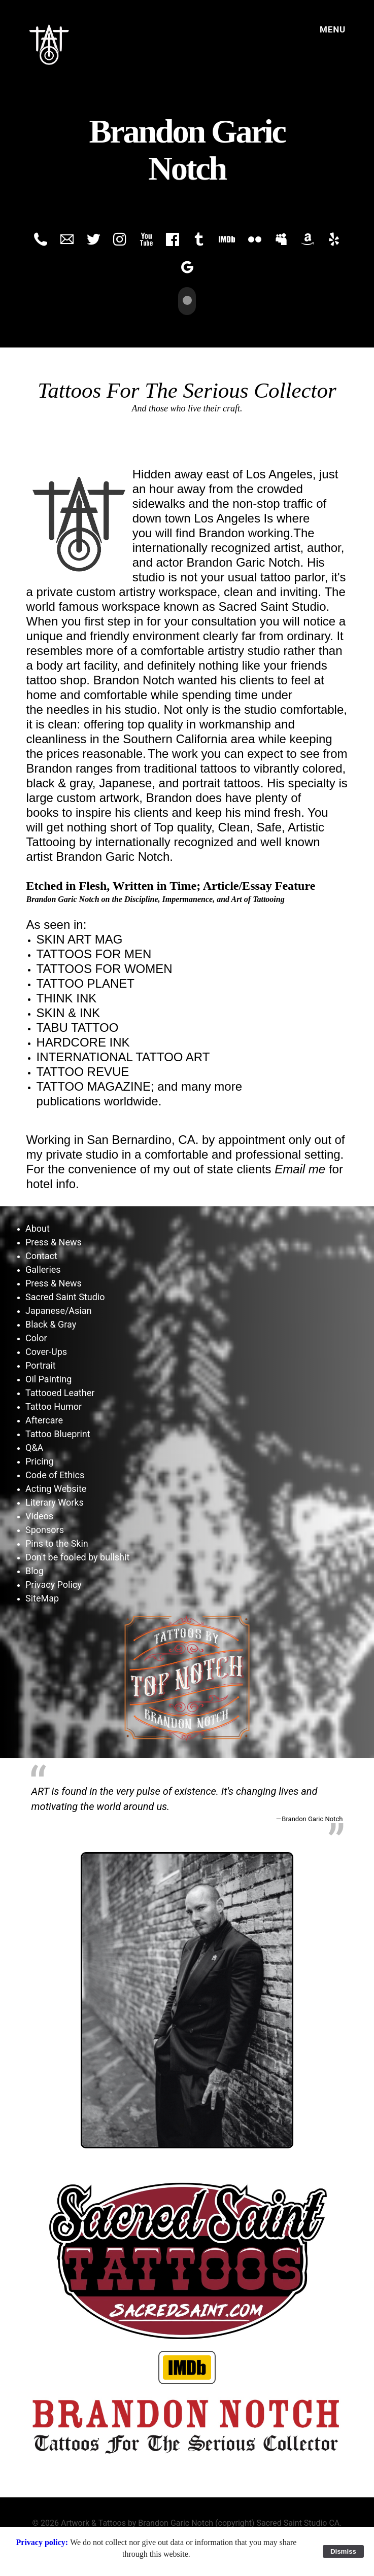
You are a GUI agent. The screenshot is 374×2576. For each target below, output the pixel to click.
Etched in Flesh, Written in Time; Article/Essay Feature (171, 884)
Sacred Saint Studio (65, 1296)
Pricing (39, 1460)
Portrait (40, 1364)
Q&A (34, 1446)
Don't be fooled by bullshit (77, 1556)
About (37, 1227)
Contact (41, 1254)
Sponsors (44, 1528)
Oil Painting (48, 1378)
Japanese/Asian (58, 1309)
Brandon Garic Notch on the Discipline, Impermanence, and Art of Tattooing (155, 898)
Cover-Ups (46, 1350)
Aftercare (44, 1419)
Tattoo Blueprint (57, 1433)
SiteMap (42, 1597)
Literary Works (54, 1501)
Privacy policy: (43, 2542)
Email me (300, 1168)
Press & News (53, 1241)
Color (36, 1337)
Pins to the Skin (56, 1542)
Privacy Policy (53, 1583)
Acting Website (55, 1487)
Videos (39, 1515)
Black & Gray (50, 1323)
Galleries (43, 1268)
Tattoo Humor (53, 1405)
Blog (34, 1569)
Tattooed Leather (59, 1391)
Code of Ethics (54, 1474)
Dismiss (343, 2551)
